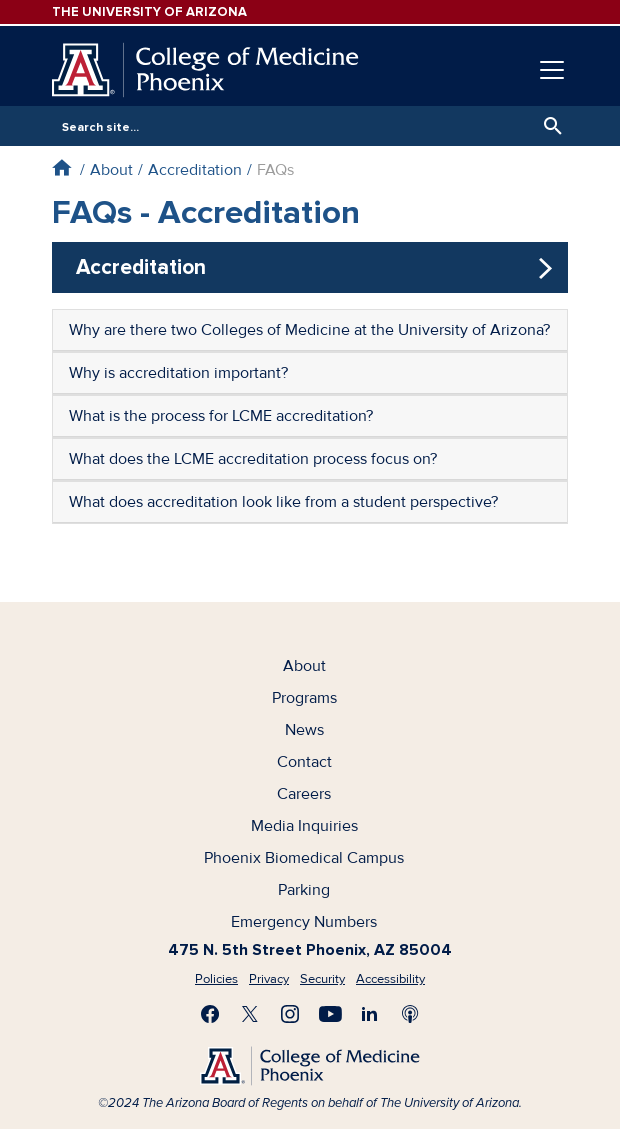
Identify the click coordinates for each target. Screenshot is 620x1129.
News (304, 730)
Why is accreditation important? (178, 373)
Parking (304, 890)
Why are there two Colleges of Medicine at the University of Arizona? (309, 330)
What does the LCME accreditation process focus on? (253, 459)
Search (548, 126)
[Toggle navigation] (552, 70)
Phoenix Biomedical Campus (304, 858)
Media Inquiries (304, 826)
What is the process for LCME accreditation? (221, 416)
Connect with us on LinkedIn (370, 1014)
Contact (304, 762)
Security (322, 979)
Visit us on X (250, 1014)
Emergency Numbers (304, 922)
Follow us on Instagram (290, 1014)
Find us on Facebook (210, 1014)
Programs (304, 698)
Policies (216, 979)
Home (61, 167)
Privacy (269, 979)
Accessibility (390, 979)
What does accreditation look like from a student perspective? (283, 502)
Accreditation (195, 170)
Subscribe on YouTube (330, 1014)
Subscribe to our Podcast (410, 1014)
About (111, 170)
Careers (304, 794)
